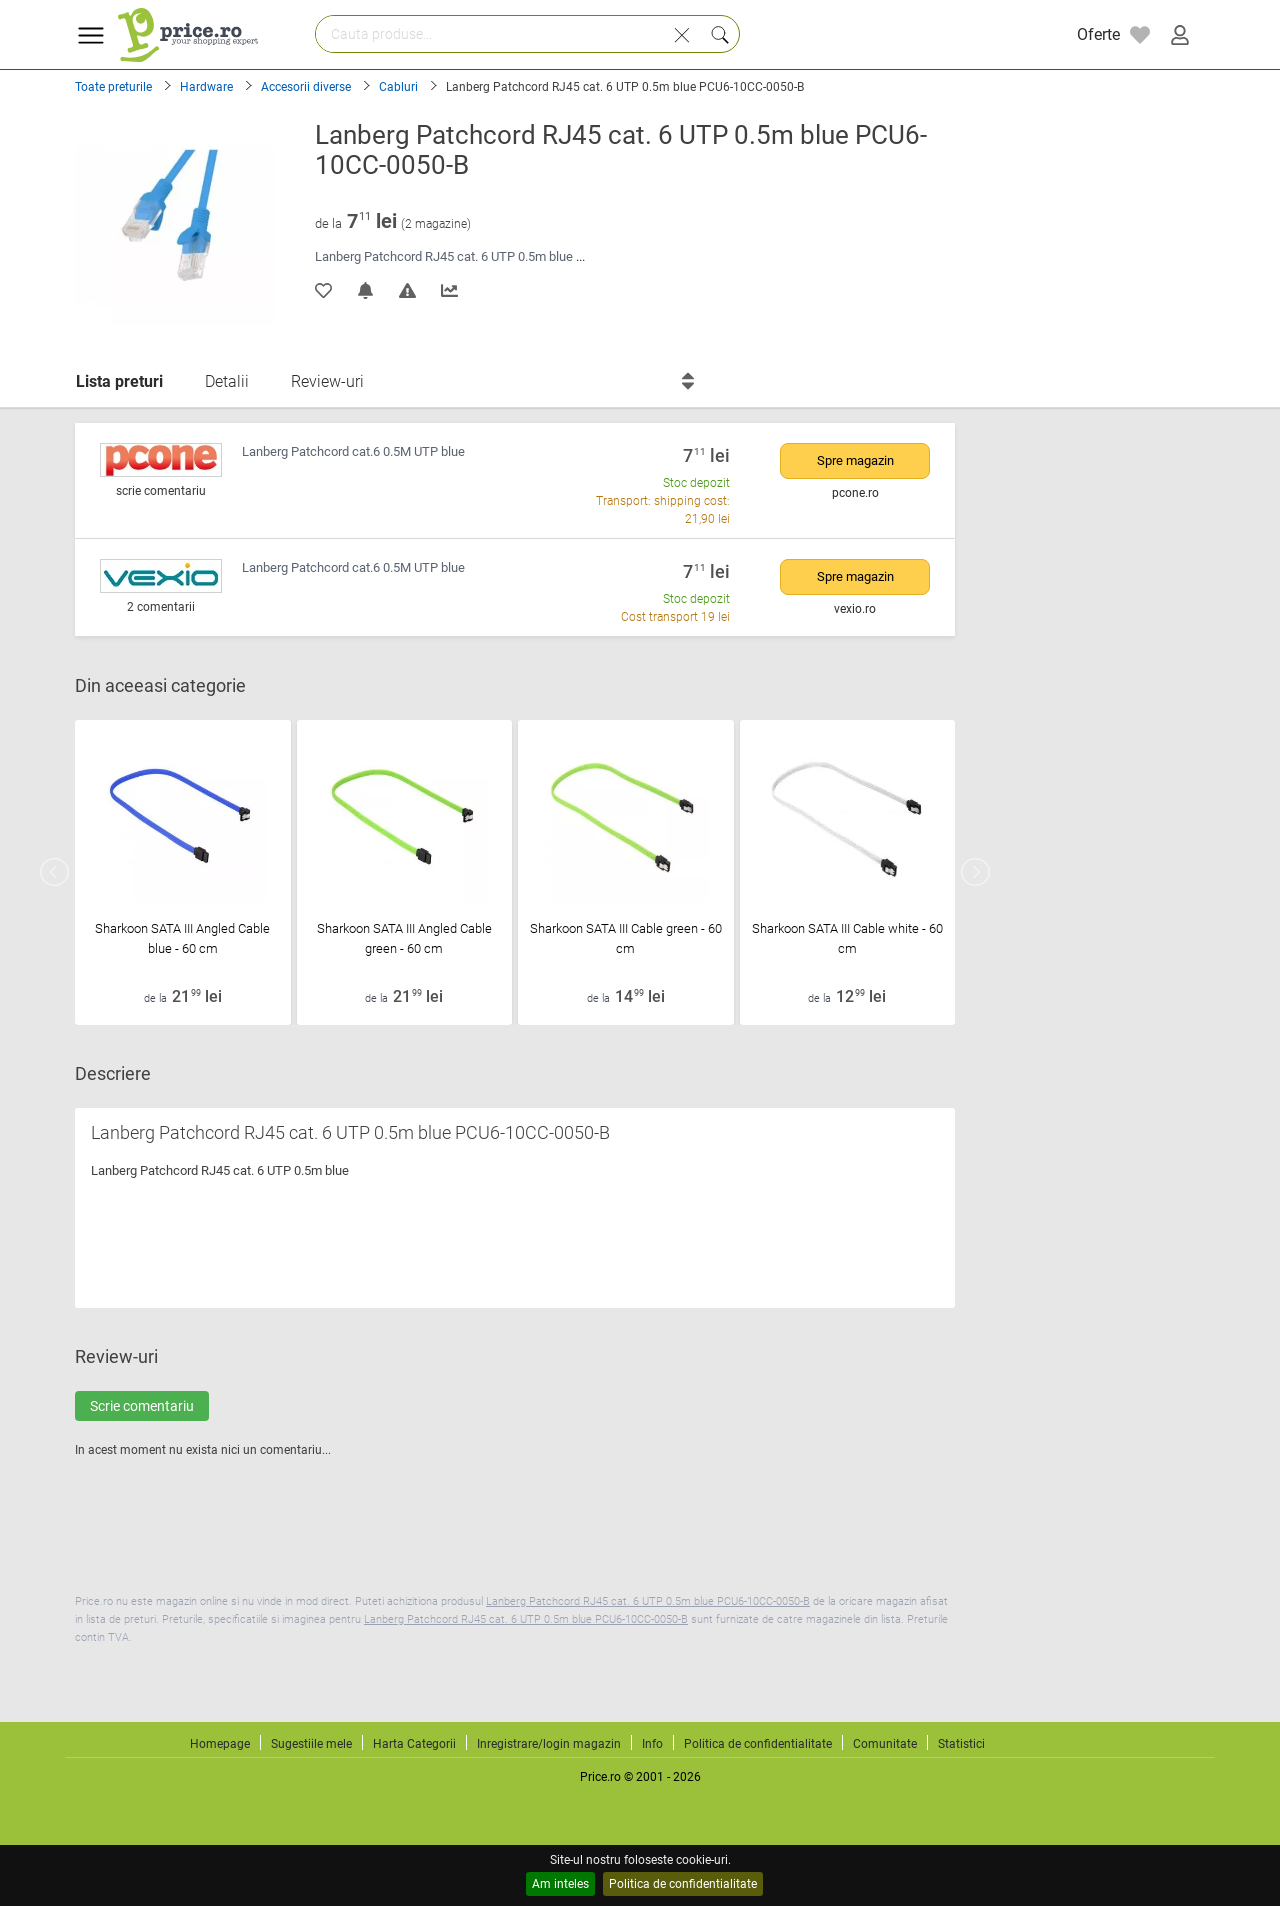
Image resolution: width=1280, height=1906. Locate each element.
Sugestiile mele (311, 1744)
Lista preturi (119, 381)
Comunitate (885, 1744)
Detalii (227, 381)
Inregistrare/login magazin (549, 1744)
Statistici (961, 1744)
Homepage (220, 1744)
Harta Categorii (414, 1744)
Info (652, 1744)
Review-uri (327, 381)
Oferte (1098, 34)
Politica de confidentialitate (683, 1884)
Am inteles (560, 1884)
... (580, 256)
